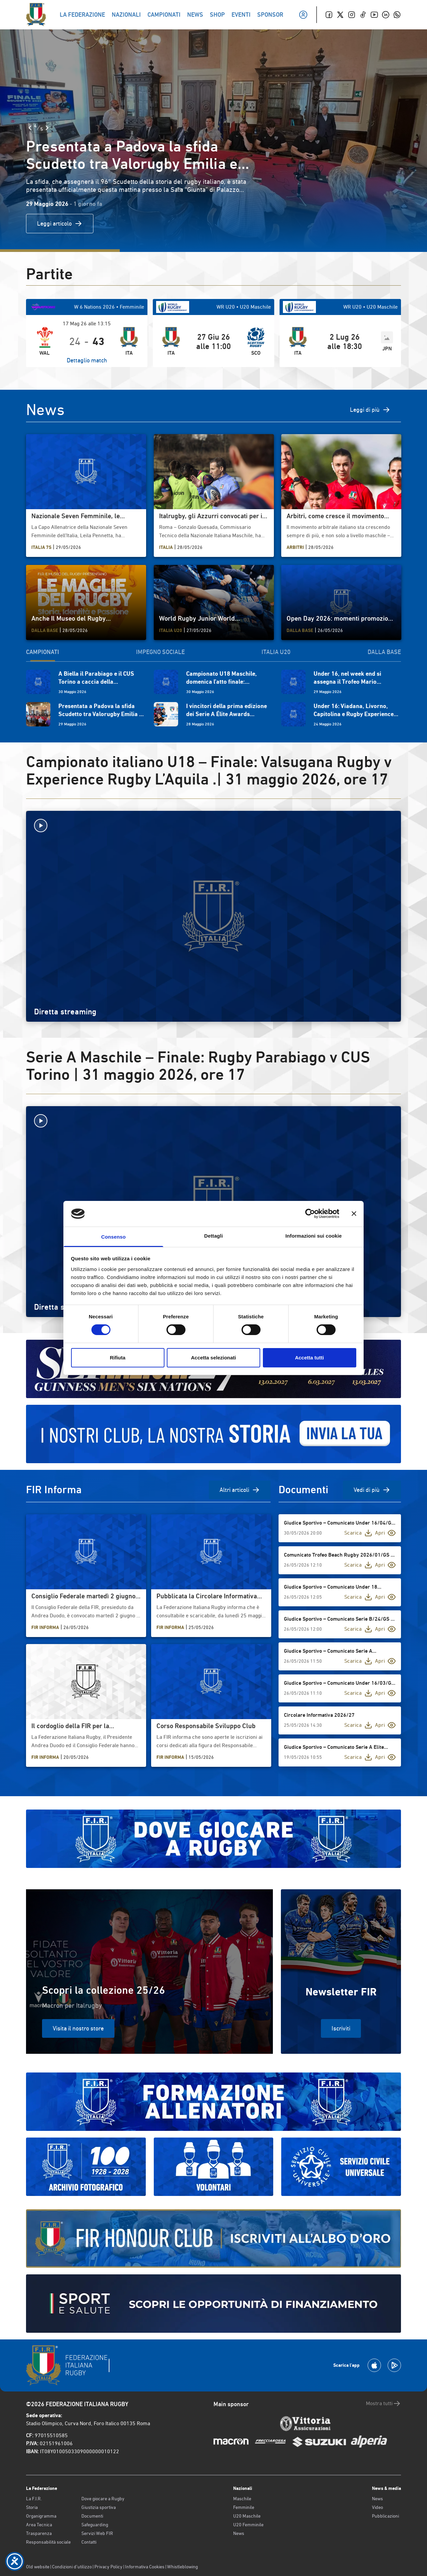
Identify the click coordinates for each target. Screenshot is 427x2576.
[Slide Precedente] (30, 127)
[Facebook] (329, 15)
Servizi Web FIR (97, 2533)
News (238, 2533)
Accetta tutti (309, 1357)
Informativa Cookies (144, 2566)
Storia (32, 2507)
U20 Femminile (248, 2524)
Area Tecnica (39, 2524)
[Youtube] (374, 15)
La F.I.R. (34, 2498)
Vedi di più (372, 1490)
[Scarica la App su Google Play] (394, 2365)
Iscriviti (341, 2028)
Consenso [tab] (113, 1237)
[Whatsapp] (397, 15)
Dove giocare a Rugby (102, 2498)
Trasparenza (39, 2533)
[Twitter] (340, 15)
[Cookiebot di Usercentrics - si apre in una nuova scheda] (310, 1214)
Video (377, 2507)
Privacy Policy (108, 2566)
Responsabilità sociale (48, 2542)
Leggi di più (370, 410)
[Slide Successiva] (47, 127)
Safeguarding (94, 2524)
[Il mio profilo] (303, 15)
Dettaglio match (87, 360)
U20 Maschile (247, 2516)
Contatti (88, 2542)
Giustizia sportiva (98, 2507)
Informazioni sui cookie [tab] (314, 1236)
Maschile (242, 2498)
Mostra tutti (383, 2403)
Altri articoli (240, 1490)
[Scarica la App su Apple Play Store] (374, 2365)
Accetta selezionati (213, 1357)
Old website (37, 2566)
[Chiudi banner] (354, 1213)
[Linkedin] (386, 15)
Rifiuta (117, 1357)
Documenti (92, 2516)
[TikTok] (363, 15)
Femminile (243, 2507)
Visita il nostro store (78, 2028)
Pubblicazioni (385, 2516)
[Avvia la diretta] (213, 825)
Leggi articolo (59, 224)
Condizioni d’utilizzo (72, 2566)
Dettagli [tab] (213, 1236)
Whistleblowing (182, 2566)
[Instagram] (352, 15)
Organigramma (41, 2516)
